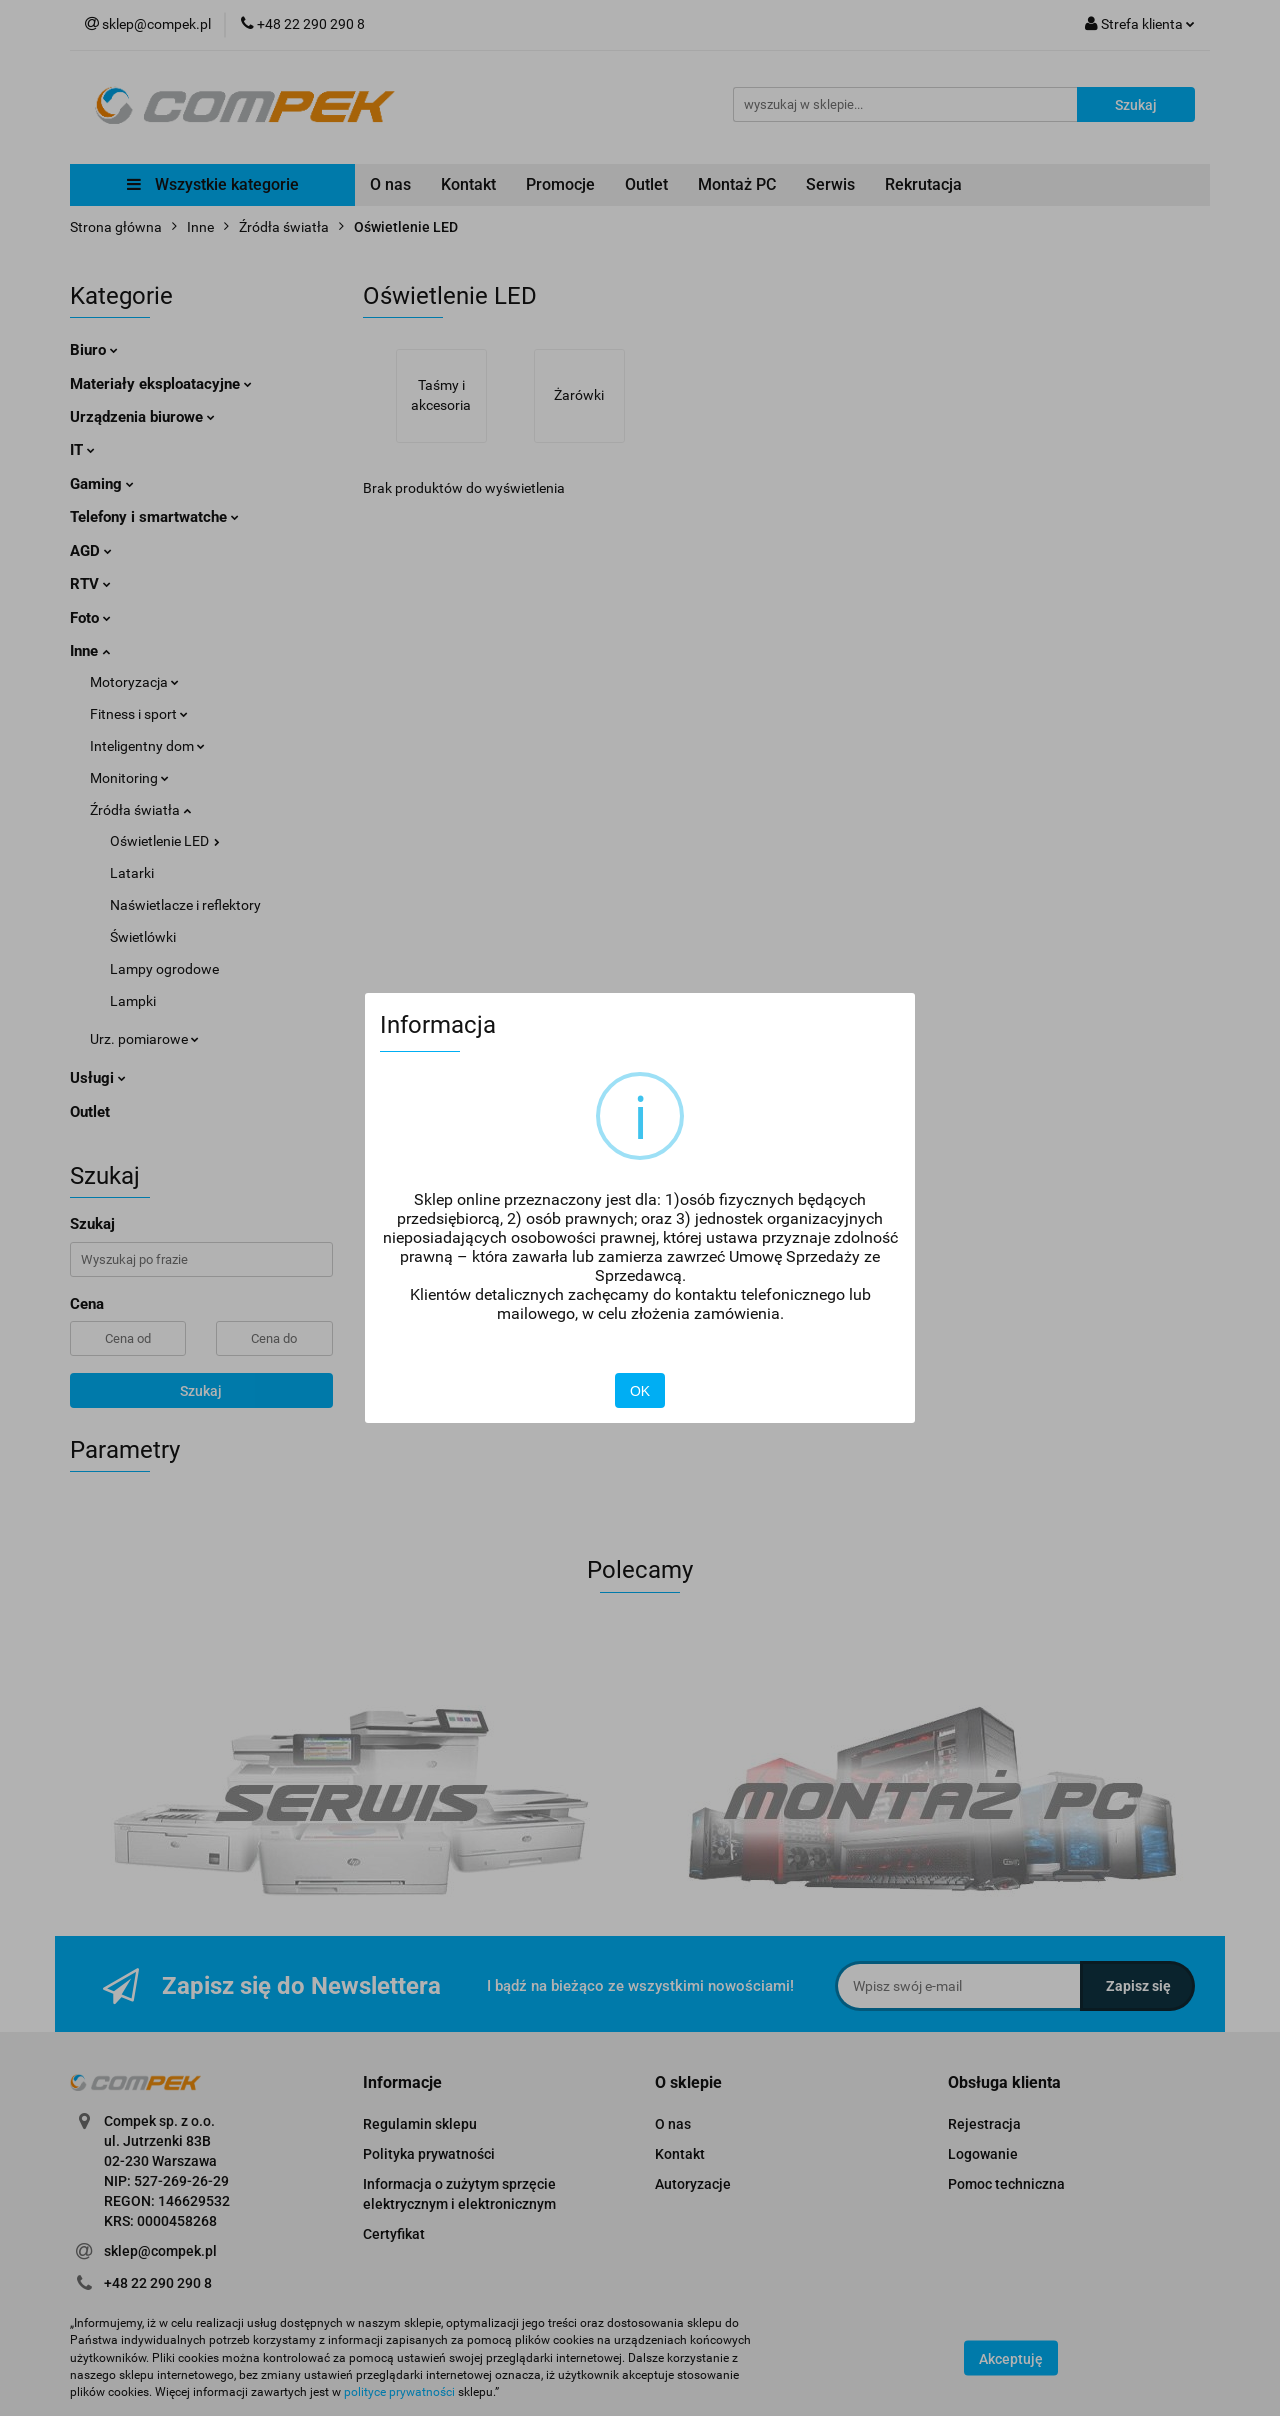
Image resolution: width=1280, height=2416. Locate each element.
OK (640, 1391)
